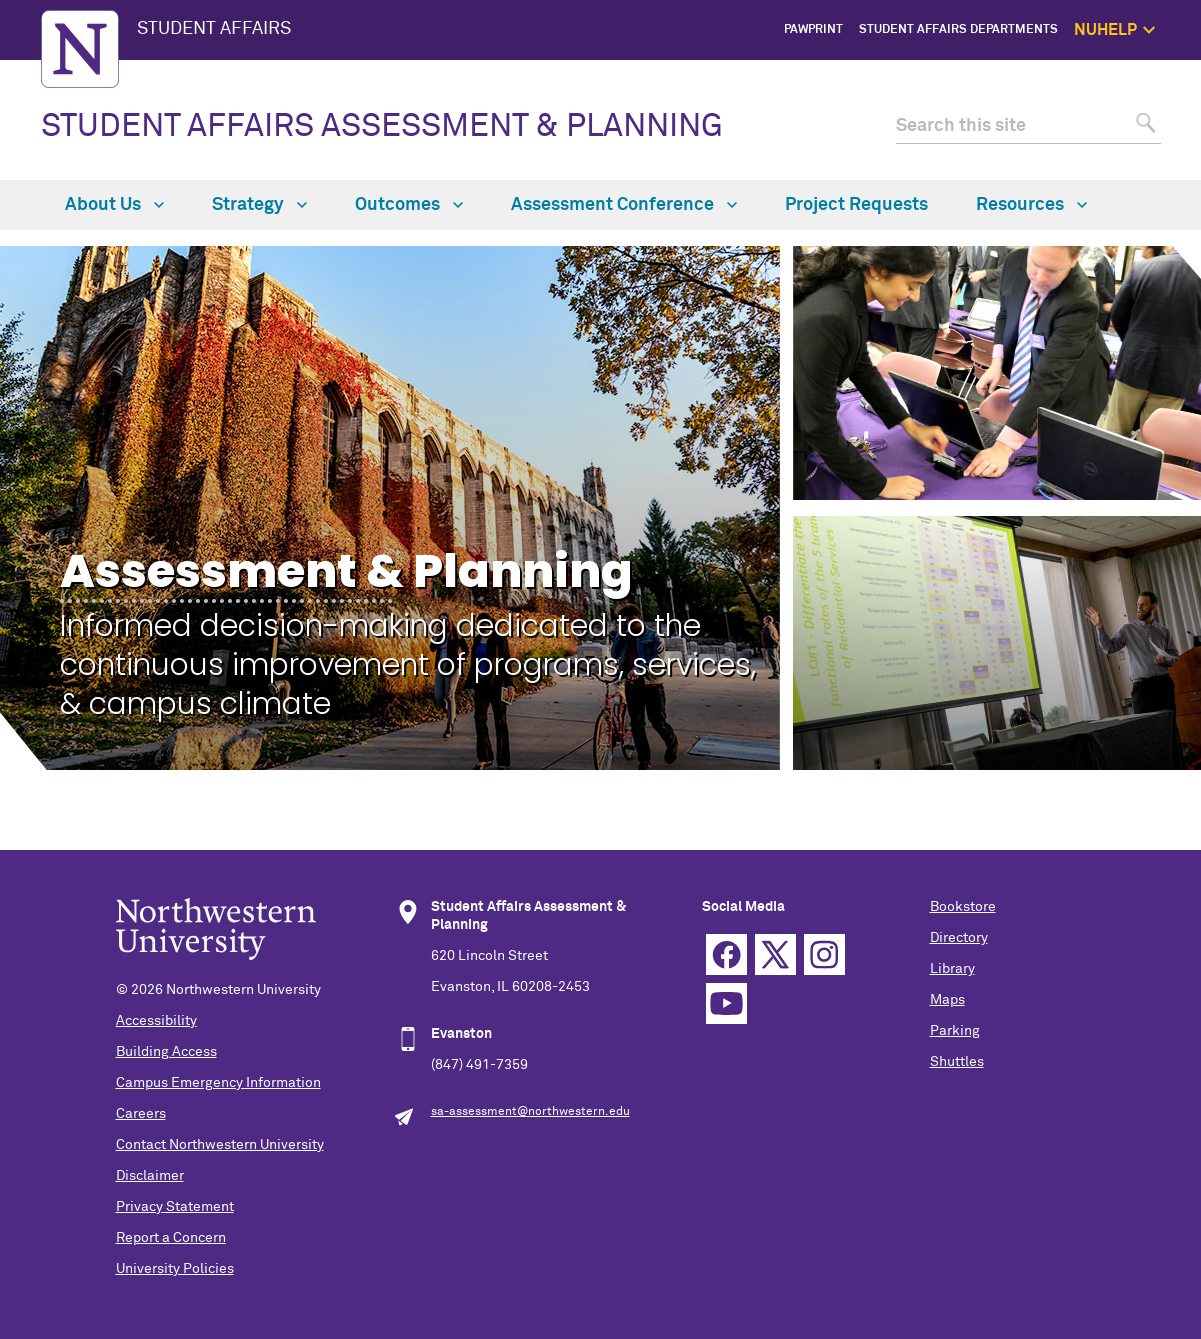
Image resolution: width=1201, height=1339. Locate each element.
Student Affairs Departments (958, 30)
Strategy (259, 205)
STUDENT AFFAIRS (214, 29)
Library (952, 969)
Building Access (166, 1052)
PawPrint (813, 30)
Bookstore (963, 907)
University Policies (175, 1269)
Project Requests (856, 205)
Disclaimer (150, 1176)
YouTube (726, 1003)
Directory (959, 938)
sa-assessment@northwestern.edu (530, 1112)
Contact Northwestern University (220, 1145)
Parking (955, 1031)
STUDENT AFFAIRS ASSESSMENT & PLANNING (382, 127)
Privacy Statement (175, 1207)
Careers (141, 1114)
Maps (947, 1000)
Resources (1031, 205)
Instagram (824, 954)
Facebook (726, 954)
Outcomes (409, 205)
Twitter (775, 954)
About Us (114, 205)
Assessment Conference (624, 205)
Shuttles (957, 1062)
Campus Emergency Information (218, 1083)
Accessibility (156, 1021)
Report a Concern (171, 1238)
